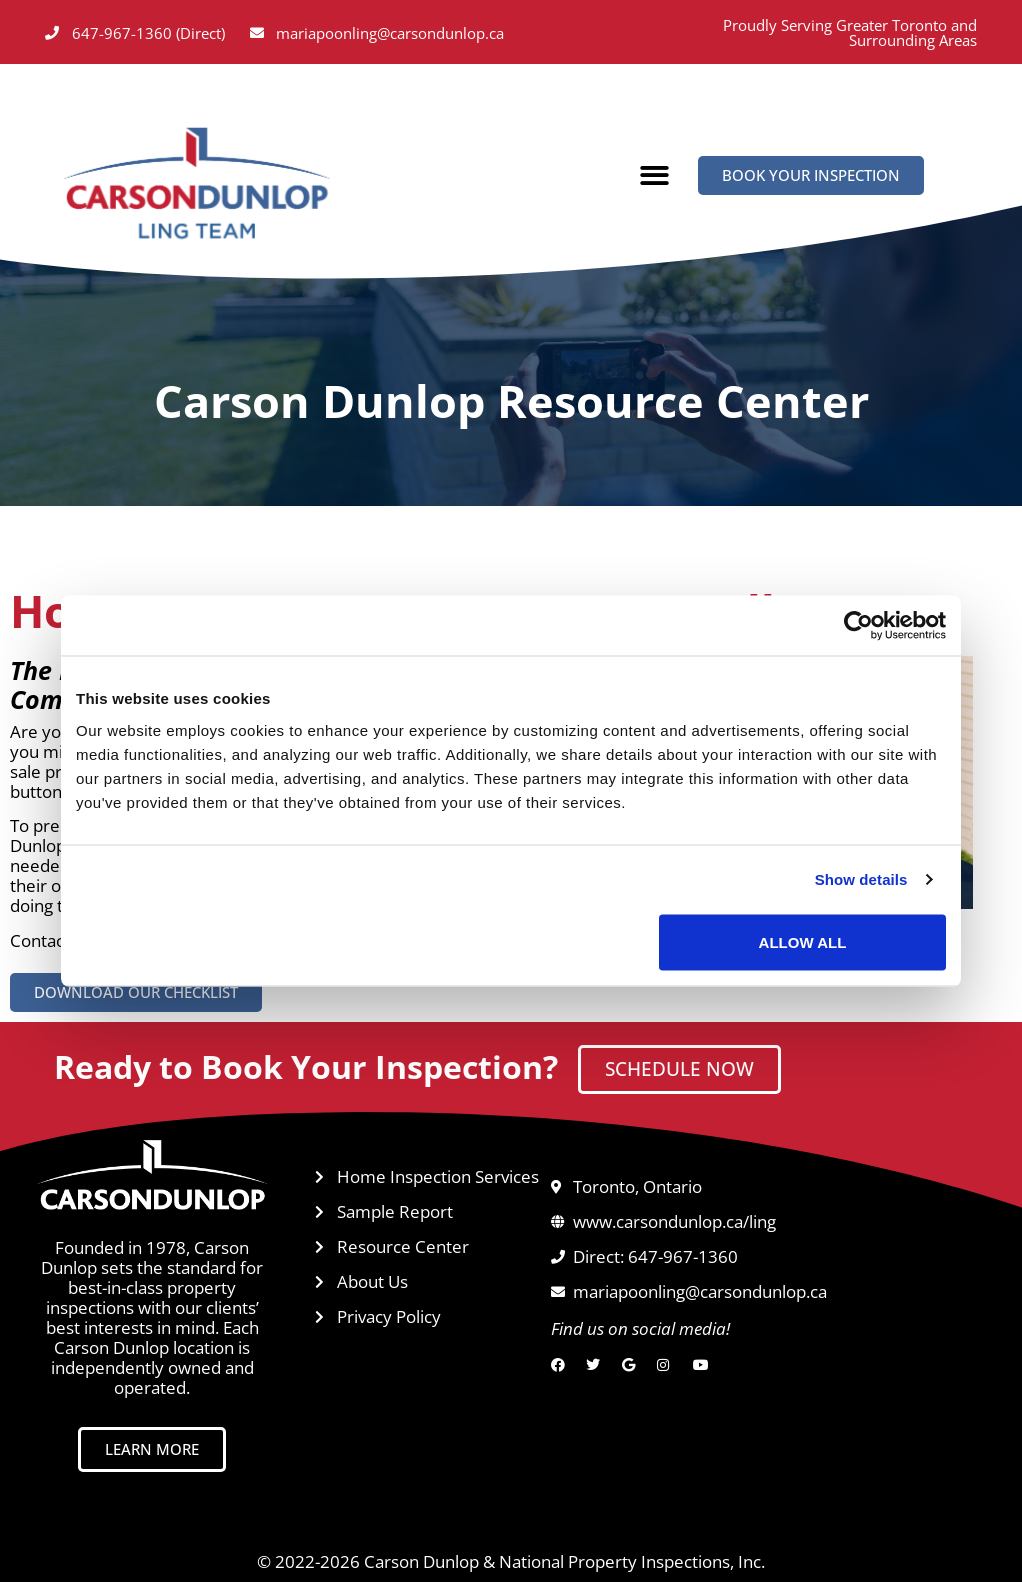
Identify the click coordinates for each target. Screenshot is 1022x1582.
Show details (861, 879)
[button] (654, 176)
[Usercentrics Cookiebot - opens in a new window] (858, 626)
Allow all (803, 941)
